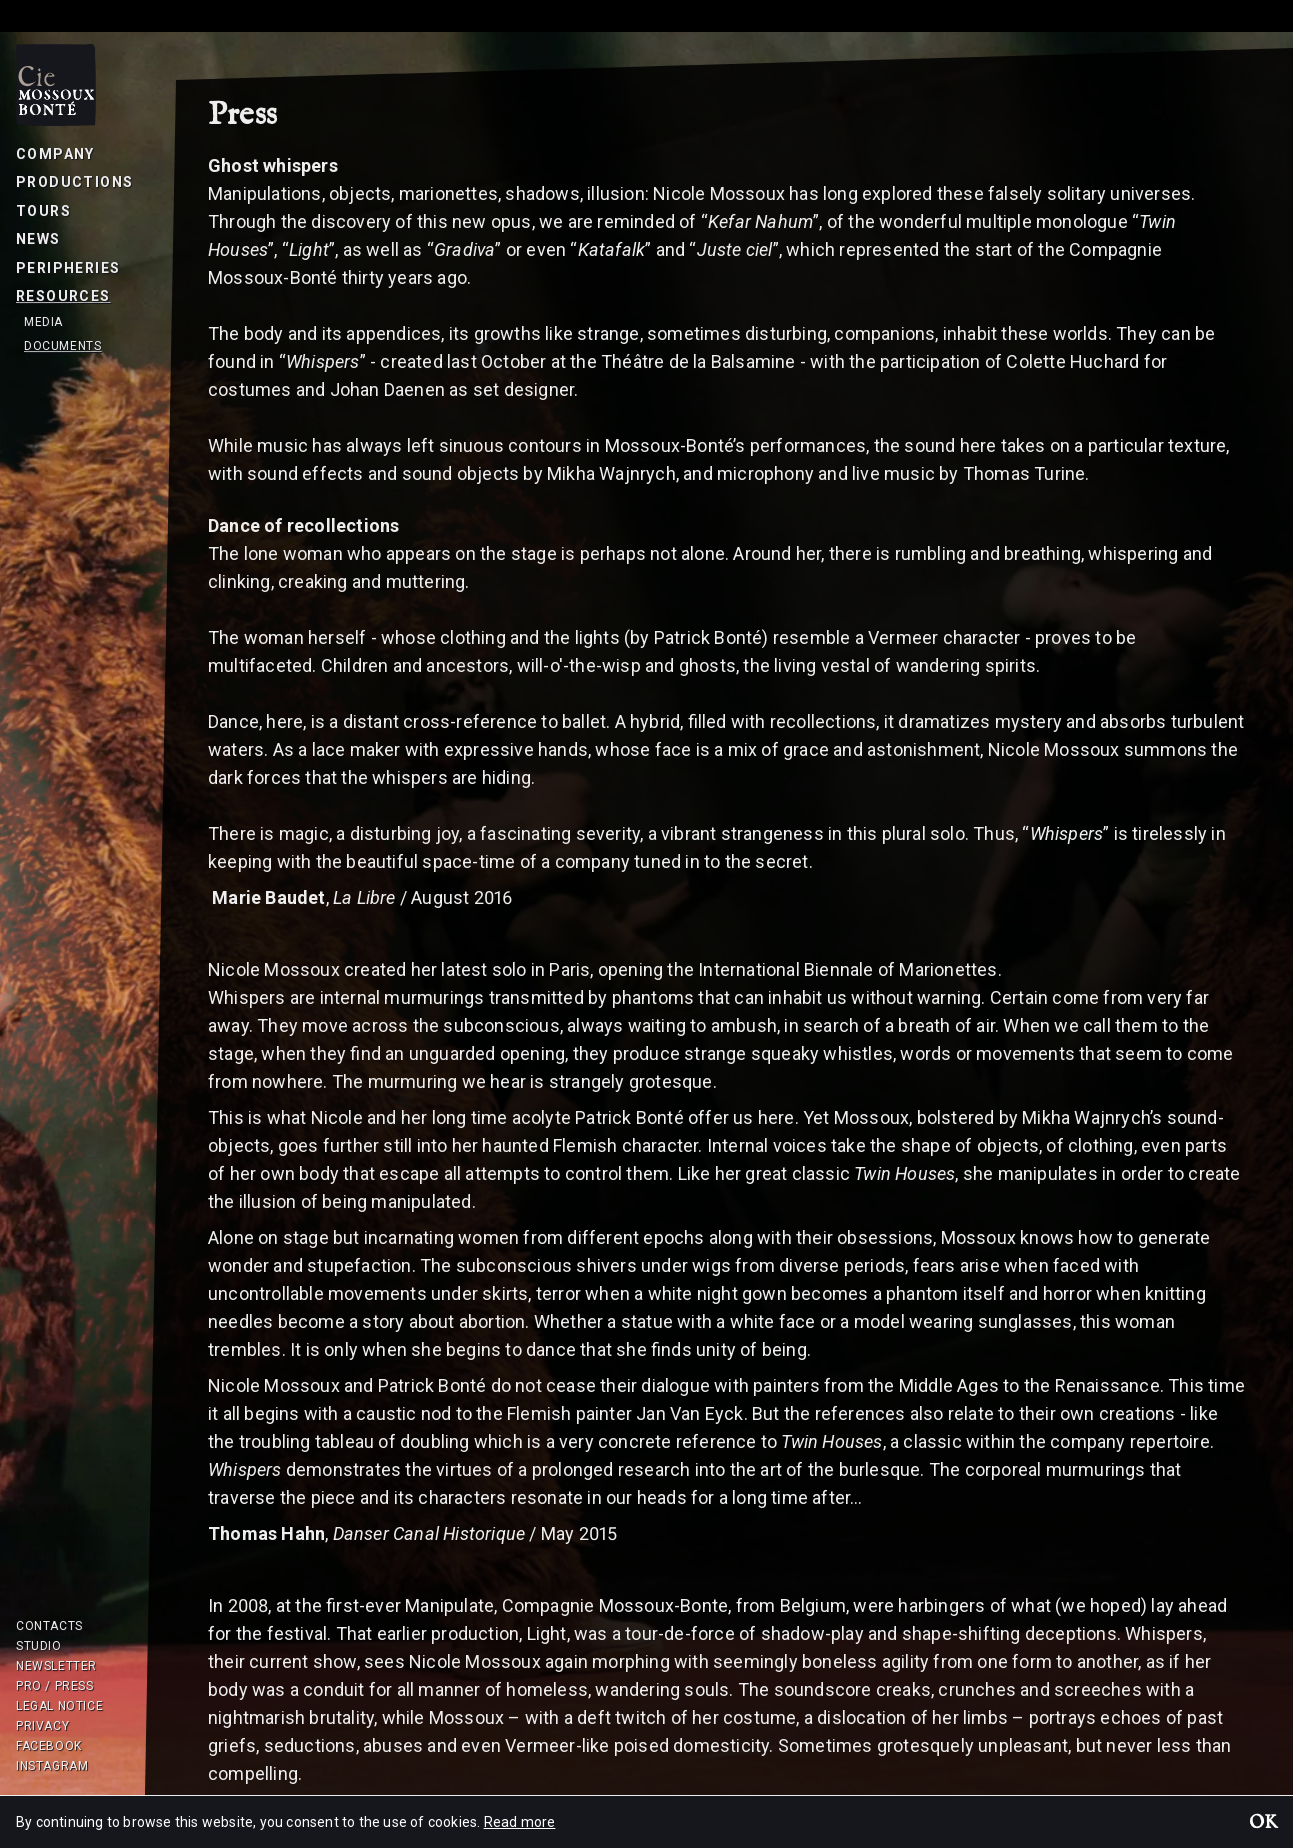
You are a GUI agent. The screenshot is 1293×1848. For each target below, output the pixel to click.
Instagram (52, 1766)
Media (43, 322)
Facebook (49, 1746)
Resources (63, 296)
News (38, 239)
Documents (62, 346)
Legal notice (59, 1706)
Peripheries (68, 268)
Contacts (49, 1626)
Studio (39, 1646)
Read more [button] (520, 1822)
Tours (43, 211)
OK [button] (1263, 1824)
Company (55, 154)
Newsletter (56, 1666)
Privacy (42, 1726)
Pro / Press (55, 1686)
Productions (74, 182)
